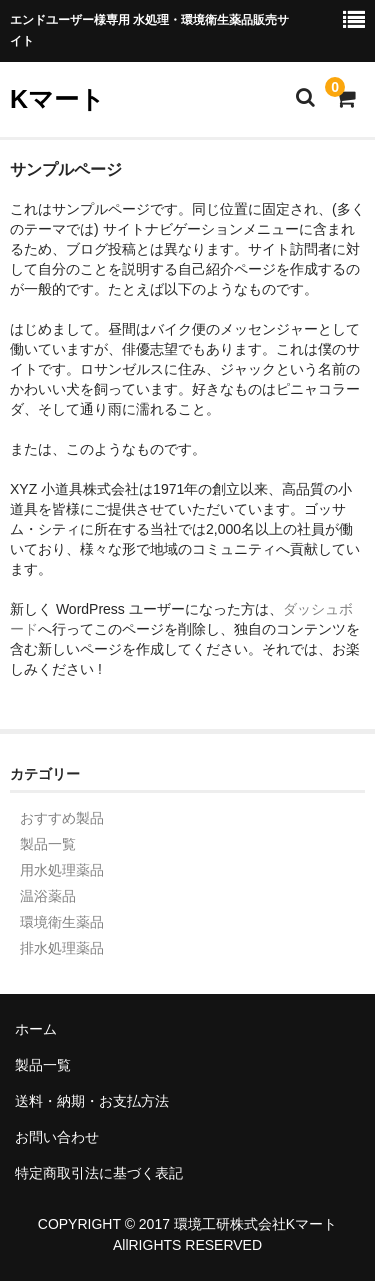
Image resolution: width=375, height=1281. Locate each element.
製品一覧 (48, 844)
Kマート (57, 99)
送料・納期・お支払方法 (92, 1101)
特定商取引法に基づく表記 (99, 1173)
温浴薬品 (48, 896)
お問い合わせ (57, 1137)
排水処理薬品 (62, 948)
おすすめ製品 (62, 818)
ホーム (36, 1029)
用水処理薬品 (62, 870)
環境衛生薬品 (62, 922)
